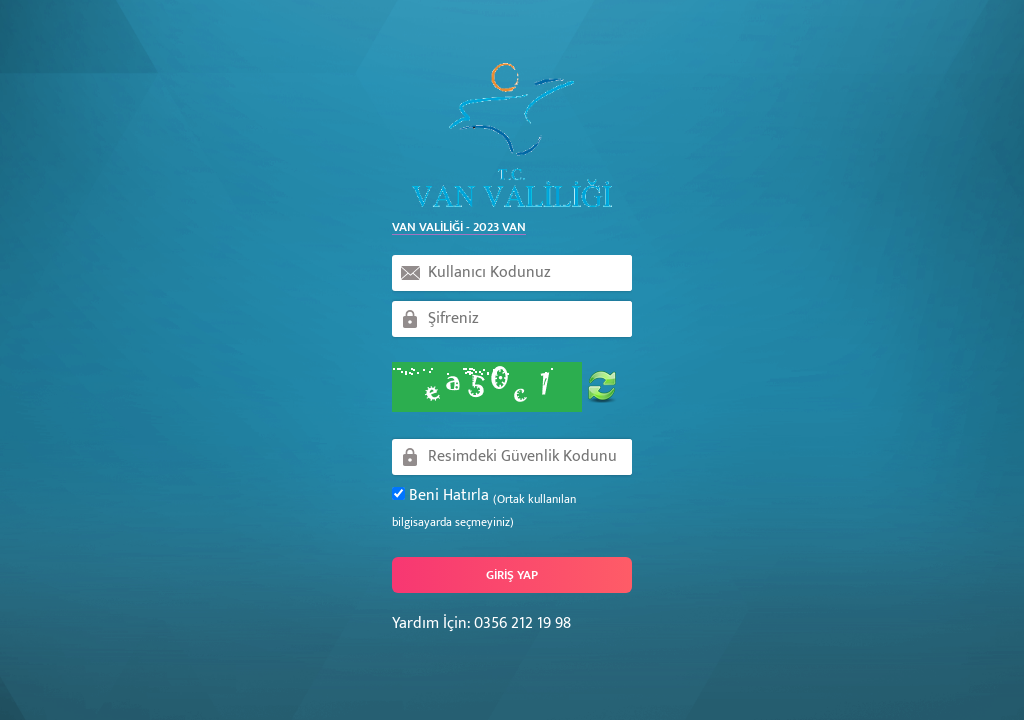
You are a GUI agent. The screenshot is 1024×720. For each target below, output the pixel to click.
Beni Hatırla (484, 508)
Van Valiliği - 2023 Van (459, 228)
